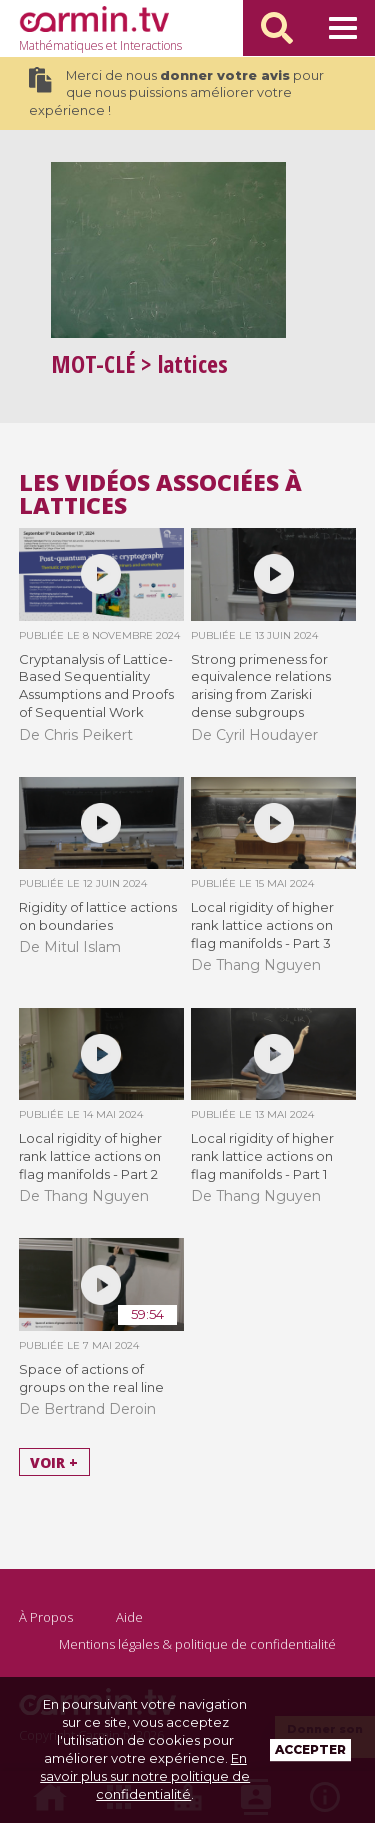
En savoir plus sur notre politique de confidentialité (145, 1776)
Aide (129, 1617)
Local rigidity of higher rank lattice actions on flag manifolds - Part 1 (262, 1156)
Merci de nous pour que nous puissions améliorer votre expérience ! (176, 92)
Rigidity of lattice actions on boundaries (98, 916)
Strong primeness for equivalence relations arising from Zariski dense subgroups (261, 686)
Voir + (54, 1461)
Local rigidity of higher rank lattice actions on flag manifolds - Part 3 (262, 925)
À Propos (46, 1617)
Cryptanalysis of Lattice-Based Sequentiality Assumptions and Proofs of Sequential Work (96, 686)
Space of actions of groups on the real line (91, 1378)
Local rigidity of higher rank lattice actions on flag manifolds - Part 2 (90, 1156)
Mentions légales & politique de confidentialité (197, 1644)
